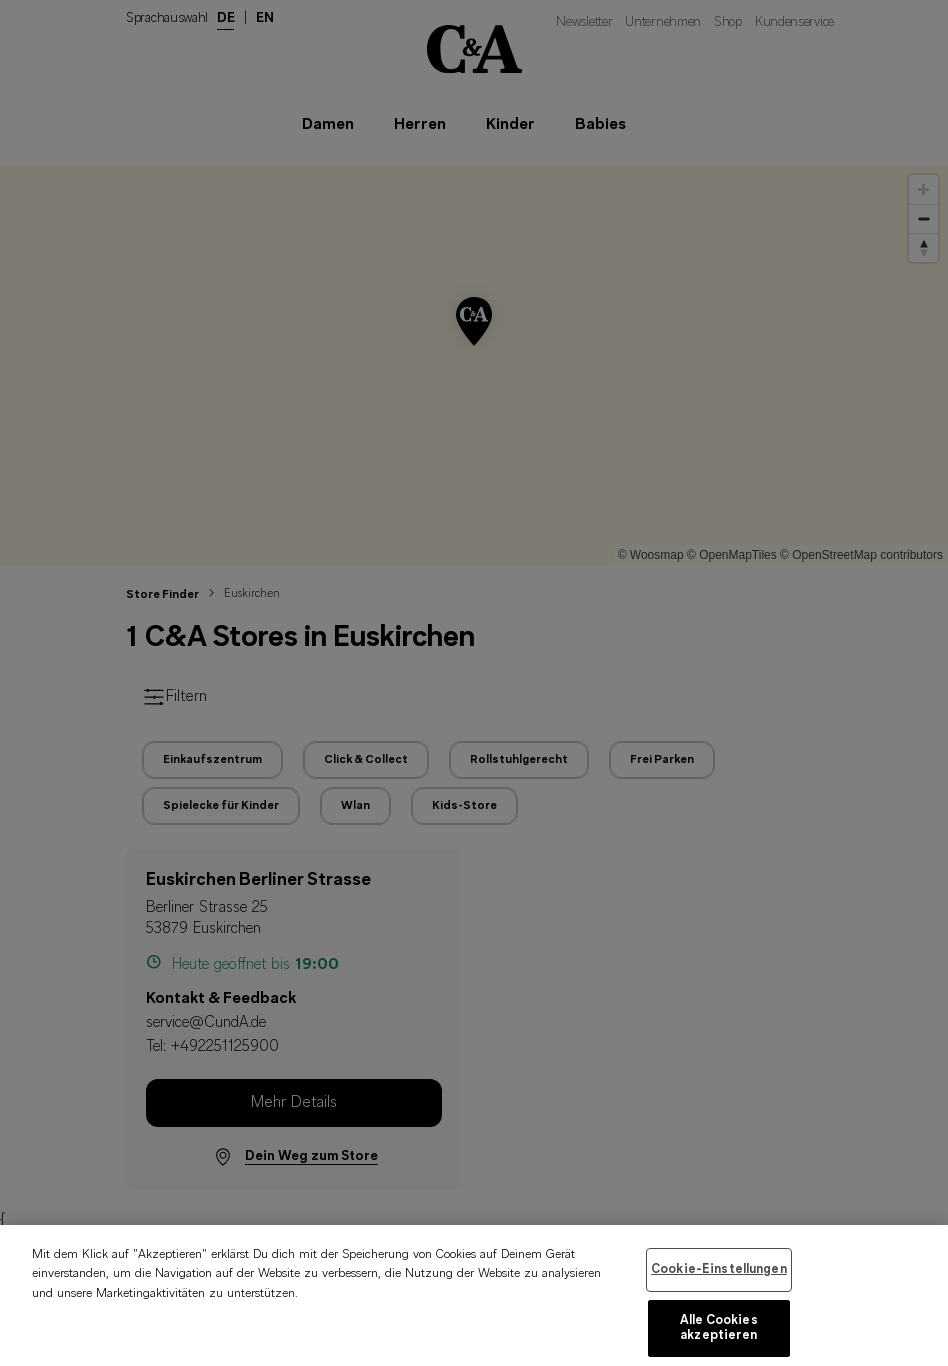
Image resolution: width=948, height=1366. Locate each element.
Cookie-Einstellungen (719, 1284)
